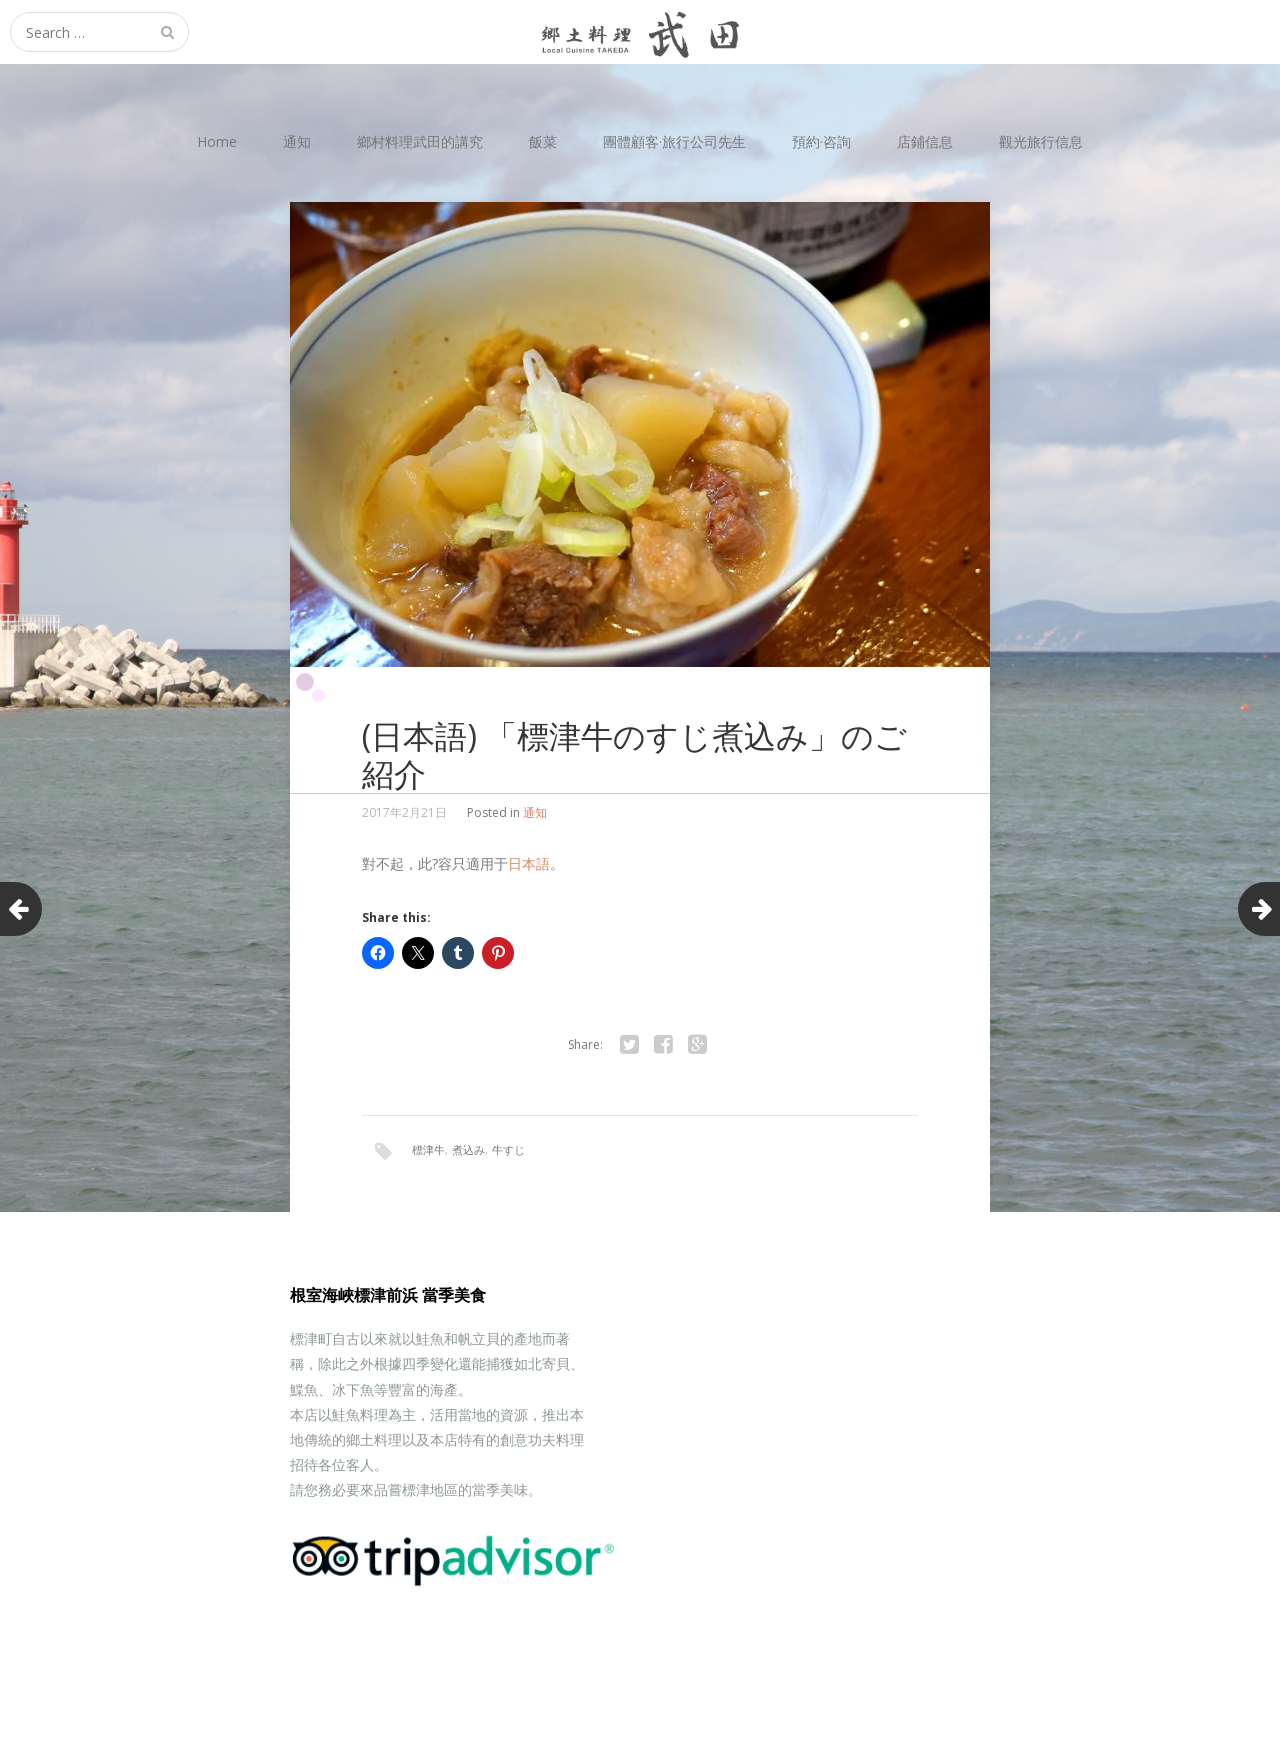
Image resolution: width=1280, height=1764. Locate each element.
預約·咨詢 (821, 141)
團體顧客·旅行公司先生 (674, 141)
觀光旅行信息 (1041, 141)
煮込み (468, 1149)
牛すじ (508, 1149)
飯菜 (543, 141)
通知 (297, 141)
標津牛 (428, 1149)
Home (217, 141)
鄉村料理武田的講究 (420, 141)
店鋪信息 (925, 141)
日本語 (529, 863)
